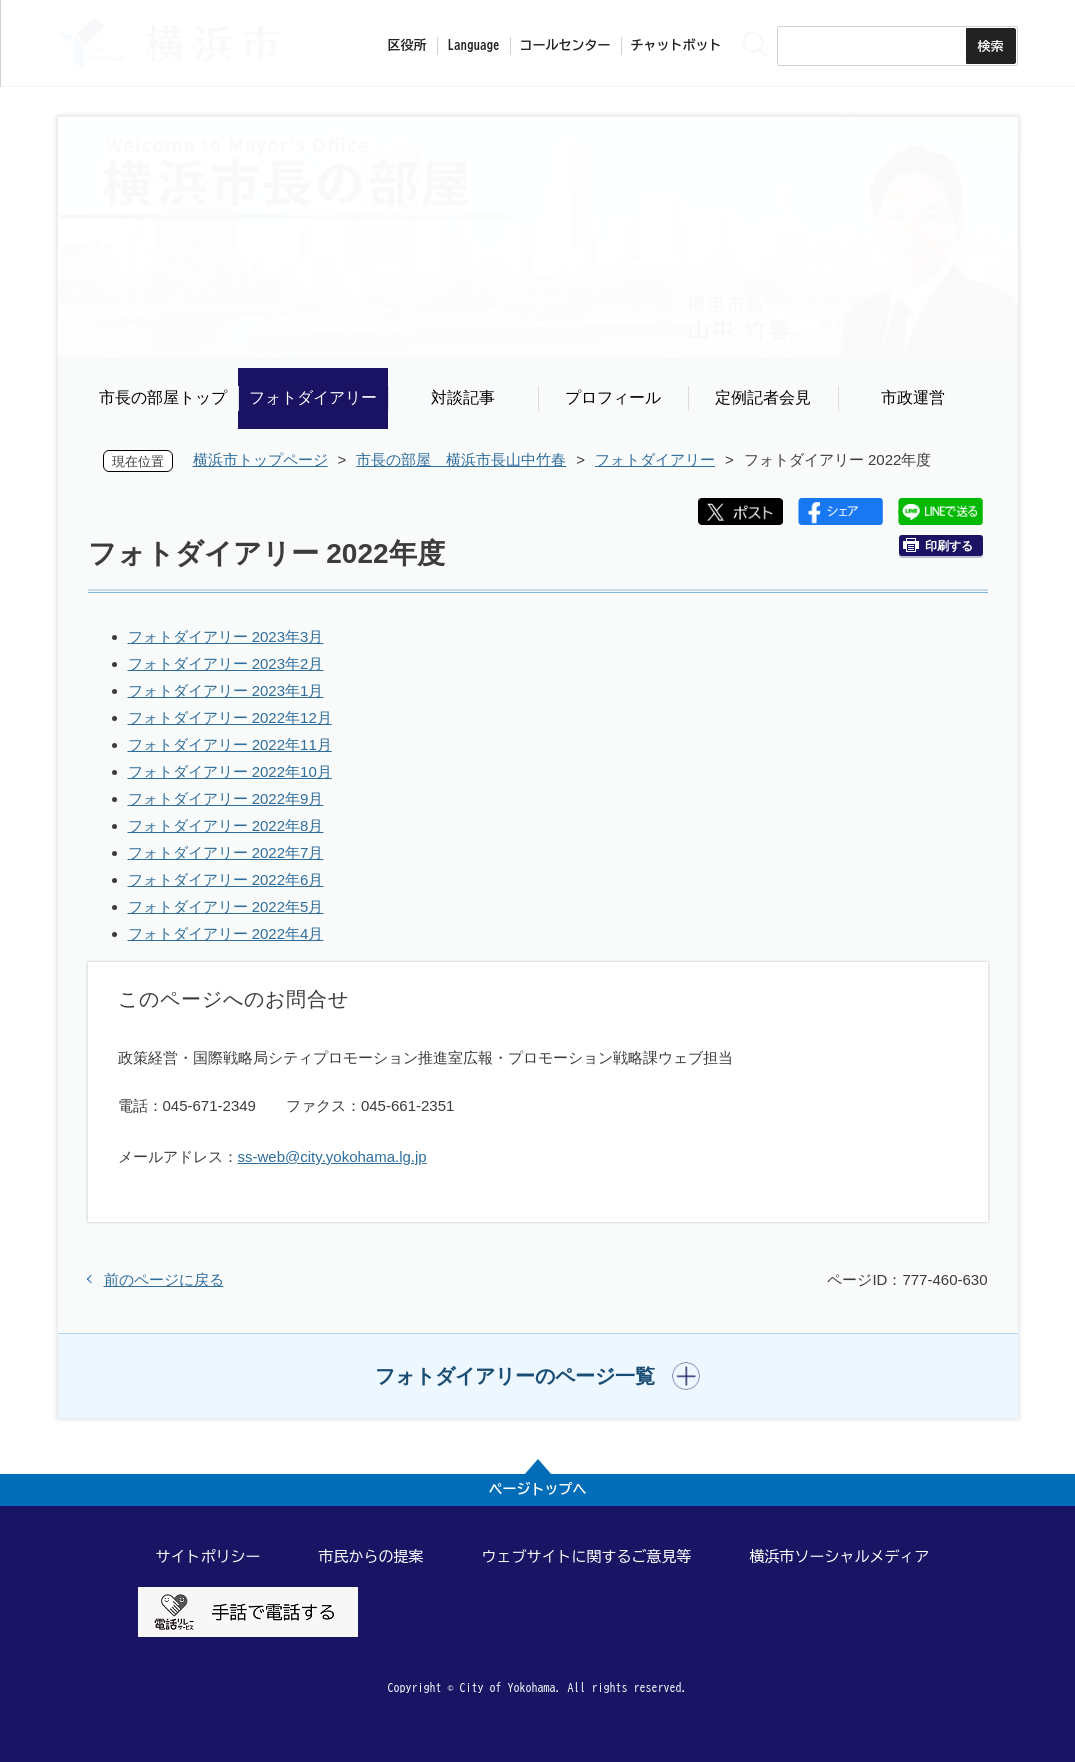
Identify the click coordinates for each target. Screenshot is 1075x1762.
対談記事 (463, 397)
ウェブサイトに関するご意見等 (587, 1556)
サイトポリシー (208, 1556)
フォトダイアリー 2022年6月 (226, 879)
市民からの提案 (371, 1556)
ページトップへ (538, 1489)
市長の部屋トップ (163, 397)
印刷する (938, 545)
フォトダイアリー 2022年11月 (230, 744)
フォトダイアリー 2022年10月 (230, 771)
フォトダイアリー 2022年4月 (226, 933)
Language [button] (474, 45)
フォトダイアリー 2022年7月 (226, 852)
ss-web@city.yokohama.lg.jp (332, 1156)
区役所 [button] (407, 45)
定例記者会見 (763, 397)
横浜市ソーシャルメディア (840, 1556)
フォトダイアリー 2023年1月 (226, 690)
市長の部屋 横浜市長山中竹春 (461, 459)
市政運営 (913, 397)
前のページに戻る (164, 1279)
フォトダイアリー (313, 397)
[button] (537, 1376)
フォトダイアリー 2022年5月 (226, 906)
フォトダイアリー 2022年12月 (230, 717)
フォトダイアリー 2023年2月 (226, 663)
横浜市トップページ (260, 459)
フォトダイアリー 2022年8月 (226, 825)
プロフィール (613, 397)
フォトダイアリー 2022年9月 (226, 798)
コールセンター (565, 45)
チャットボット (676, 45)
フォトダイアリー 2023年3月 (226, 636)
